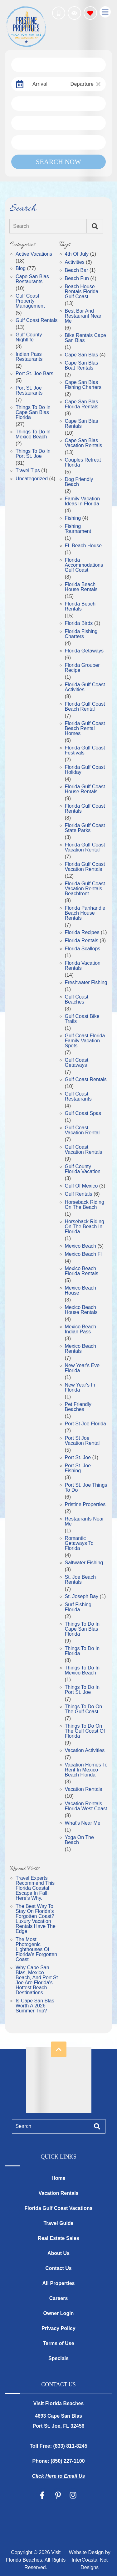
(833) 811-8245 (70, 2446)
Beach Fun (77, 278)
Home (58, 2178)
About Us (58, 2253)
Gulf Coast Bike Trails (82, 1019)
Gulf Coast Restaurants (78, 1096)
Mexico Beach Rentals (80, 1349)
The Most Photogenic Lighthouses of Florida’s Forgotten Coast (36, 1949)
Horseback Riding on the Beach (84, 1205)
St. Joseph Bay (82, 1596)
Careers (58, 2298)
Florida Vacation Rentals (82, 966)
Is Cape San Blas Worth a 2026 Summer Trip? (35, 2005)
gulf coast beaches (77, 999)
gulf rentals (78, 1194)
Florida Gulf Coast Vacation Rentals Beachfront (85, 888)
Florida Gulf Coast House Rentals (85, 789)
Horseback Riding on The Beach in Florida (84, 1226)
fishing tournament (78, 529)
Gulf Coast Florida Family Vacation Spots (85, 1040)
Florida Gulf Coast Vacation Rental (85, 847)
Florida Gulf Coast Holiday (85, 770)
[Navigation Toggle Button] (105, 12)
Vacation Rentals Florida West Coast (86, 1806)
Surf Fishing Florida (78, 1607)
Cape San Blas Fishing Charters (83, 385)
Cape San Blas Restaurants (32, 279)
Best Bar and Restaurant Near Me (83, 316)
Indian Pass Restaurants (29, 357)
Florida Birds (79, 623)
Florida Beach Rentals (80, 606)
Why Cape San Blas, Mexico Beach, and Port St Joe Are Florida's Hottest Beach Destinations (37, 1980)
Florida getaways (84, 650)
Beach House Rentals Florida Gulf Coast (82, 291)
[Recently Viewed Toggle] (74, 13)
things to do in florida (82, 1651)
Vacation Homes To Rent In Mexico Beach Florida (86, 1769)
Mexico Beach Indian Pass (80, 1329)
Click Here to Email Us (58, 2476)
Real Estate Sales (58, 2238)
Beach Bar (76, 270)
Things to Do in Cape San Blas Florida (33, 412)
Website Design (86, 2552)
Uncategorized (32, 478)
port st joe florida (85, 1423)
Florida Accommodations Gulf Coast (84, 565)
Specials (58, 2358)
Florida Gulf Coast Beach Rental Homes (85, 728)
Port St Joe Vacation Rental (82, 1441)
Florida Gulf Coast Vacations (59, 2208)
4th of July (77, 254)
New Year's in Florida (80, 1388)
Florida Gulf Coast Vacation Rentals (85, 867)
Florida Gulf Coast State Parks (85, 828)
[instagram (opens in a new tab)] (73, 2495)
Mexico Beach (80, 1246)
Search (21, 226)
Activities (75, 262)
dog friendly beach (79, 482)
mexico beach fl (83, 1254)
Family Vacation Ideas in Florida (82, 501)
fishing (73, 518)
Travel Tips (28, 470)
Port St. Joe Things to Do (86, 1488)
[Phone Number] (58, 13)
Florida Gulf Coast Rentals (85, 809)
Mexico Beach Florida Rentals (82, 1271)
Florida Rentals (82, 940)
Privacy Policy (58, 2328)
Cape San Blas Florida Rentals (82, 404)
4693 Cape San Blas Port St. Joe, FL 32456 (59, 2421)
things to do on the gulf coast (83, 1709)
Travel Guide (58, 2223)
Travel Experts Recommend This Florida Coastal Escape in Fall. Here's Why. (35, 1888)
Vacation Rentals (83, 1789)
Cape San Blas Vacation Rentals (83, 443)
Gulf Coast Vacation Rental (82, 1130)
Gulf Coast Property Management (30, 301)
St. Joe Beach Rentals (80, 1580)
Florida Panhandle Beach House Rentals (85, 913)
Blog (21, 268)
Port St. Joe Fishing (78, 1468)
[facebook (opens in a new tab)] (43, 2495)
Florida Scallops (82, 948)
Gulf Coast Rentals (36, 320)
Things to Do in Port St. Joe (33, 454)
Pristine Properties (85, 1504)
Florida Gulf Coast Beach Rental (85, 707)
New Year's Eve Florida (82, 1368)
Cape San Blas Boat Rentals (81, 365)
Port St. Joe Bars (34, 373)
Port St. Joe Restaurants (29, 391)
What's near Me (82, 1823)
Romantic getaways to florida (79, 1543)
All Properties (58, 2283)
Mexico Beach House (80, 1290)
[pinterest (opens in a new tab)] (58, 2495)
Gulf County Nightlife (29, 337)
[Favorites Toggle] (90, 13)
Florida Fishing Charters (81, 634)
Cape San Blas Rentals (81, 424)
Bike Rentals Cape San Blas (85, 338)
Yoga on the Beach (79, 1840)
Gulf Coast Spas (83, 1113)
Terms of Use (58, 2343)
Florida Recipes (82, 932)
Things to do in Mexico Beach (82, 1670)
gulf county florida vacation (82, 1169)
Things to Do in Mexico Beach (33, 434)
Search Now (58, 162)
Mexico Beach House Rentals (81, 1310)
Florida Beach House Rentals (81, 587)
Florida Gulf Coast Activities (85, 687)
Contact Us (58, 2268)
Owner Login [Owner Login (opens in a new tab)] (58, 2313)
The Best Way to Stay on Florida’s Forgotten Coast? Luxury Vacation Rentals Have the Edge (36, 1919)
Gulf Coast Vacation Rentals (83, 1150)
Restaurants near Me (84, 1521)
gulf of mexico (81, 1185)
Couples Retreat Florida (83, 462)
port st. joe (78, 1457)
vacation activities (85, 1750)
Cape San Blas (81, 354)
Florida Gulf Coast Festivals (85, 750)
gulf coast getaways (77, 1063)
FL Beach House (83, 545)
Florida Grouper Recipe (82, 668)
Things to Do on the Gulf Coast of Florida (85, 1731)
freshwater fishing (86, 982)
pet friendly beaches (78, 1407)
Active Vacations (34, 254)
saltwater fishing (84, 1562)
